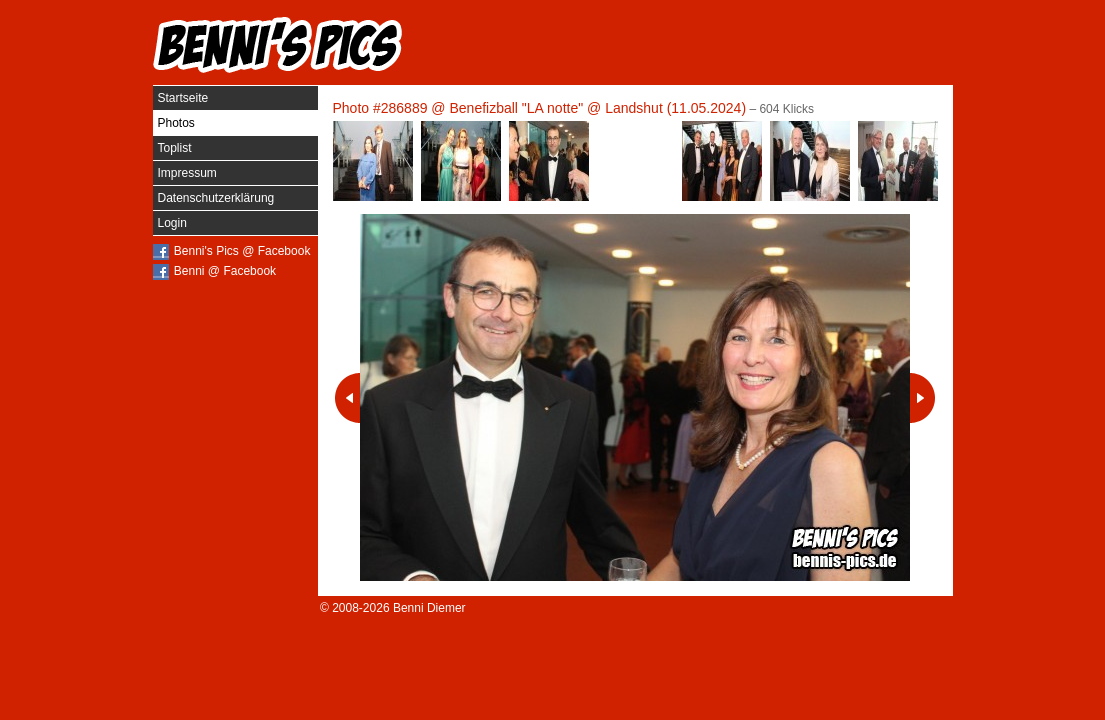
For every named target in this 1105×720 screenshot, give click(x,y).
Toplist (175, 148)
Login (172, 223)
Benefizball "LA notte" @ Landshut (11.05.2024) (597, 108)
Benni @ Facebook (225, 271)
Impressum (187, 173)
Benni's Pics (278, 45)
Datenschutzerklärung (216, 198)
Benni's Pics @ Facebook (242, 251)
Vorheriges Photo (347, 398)
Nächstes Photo (922, 398)
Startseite (183, 98)
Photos (176, 123)
